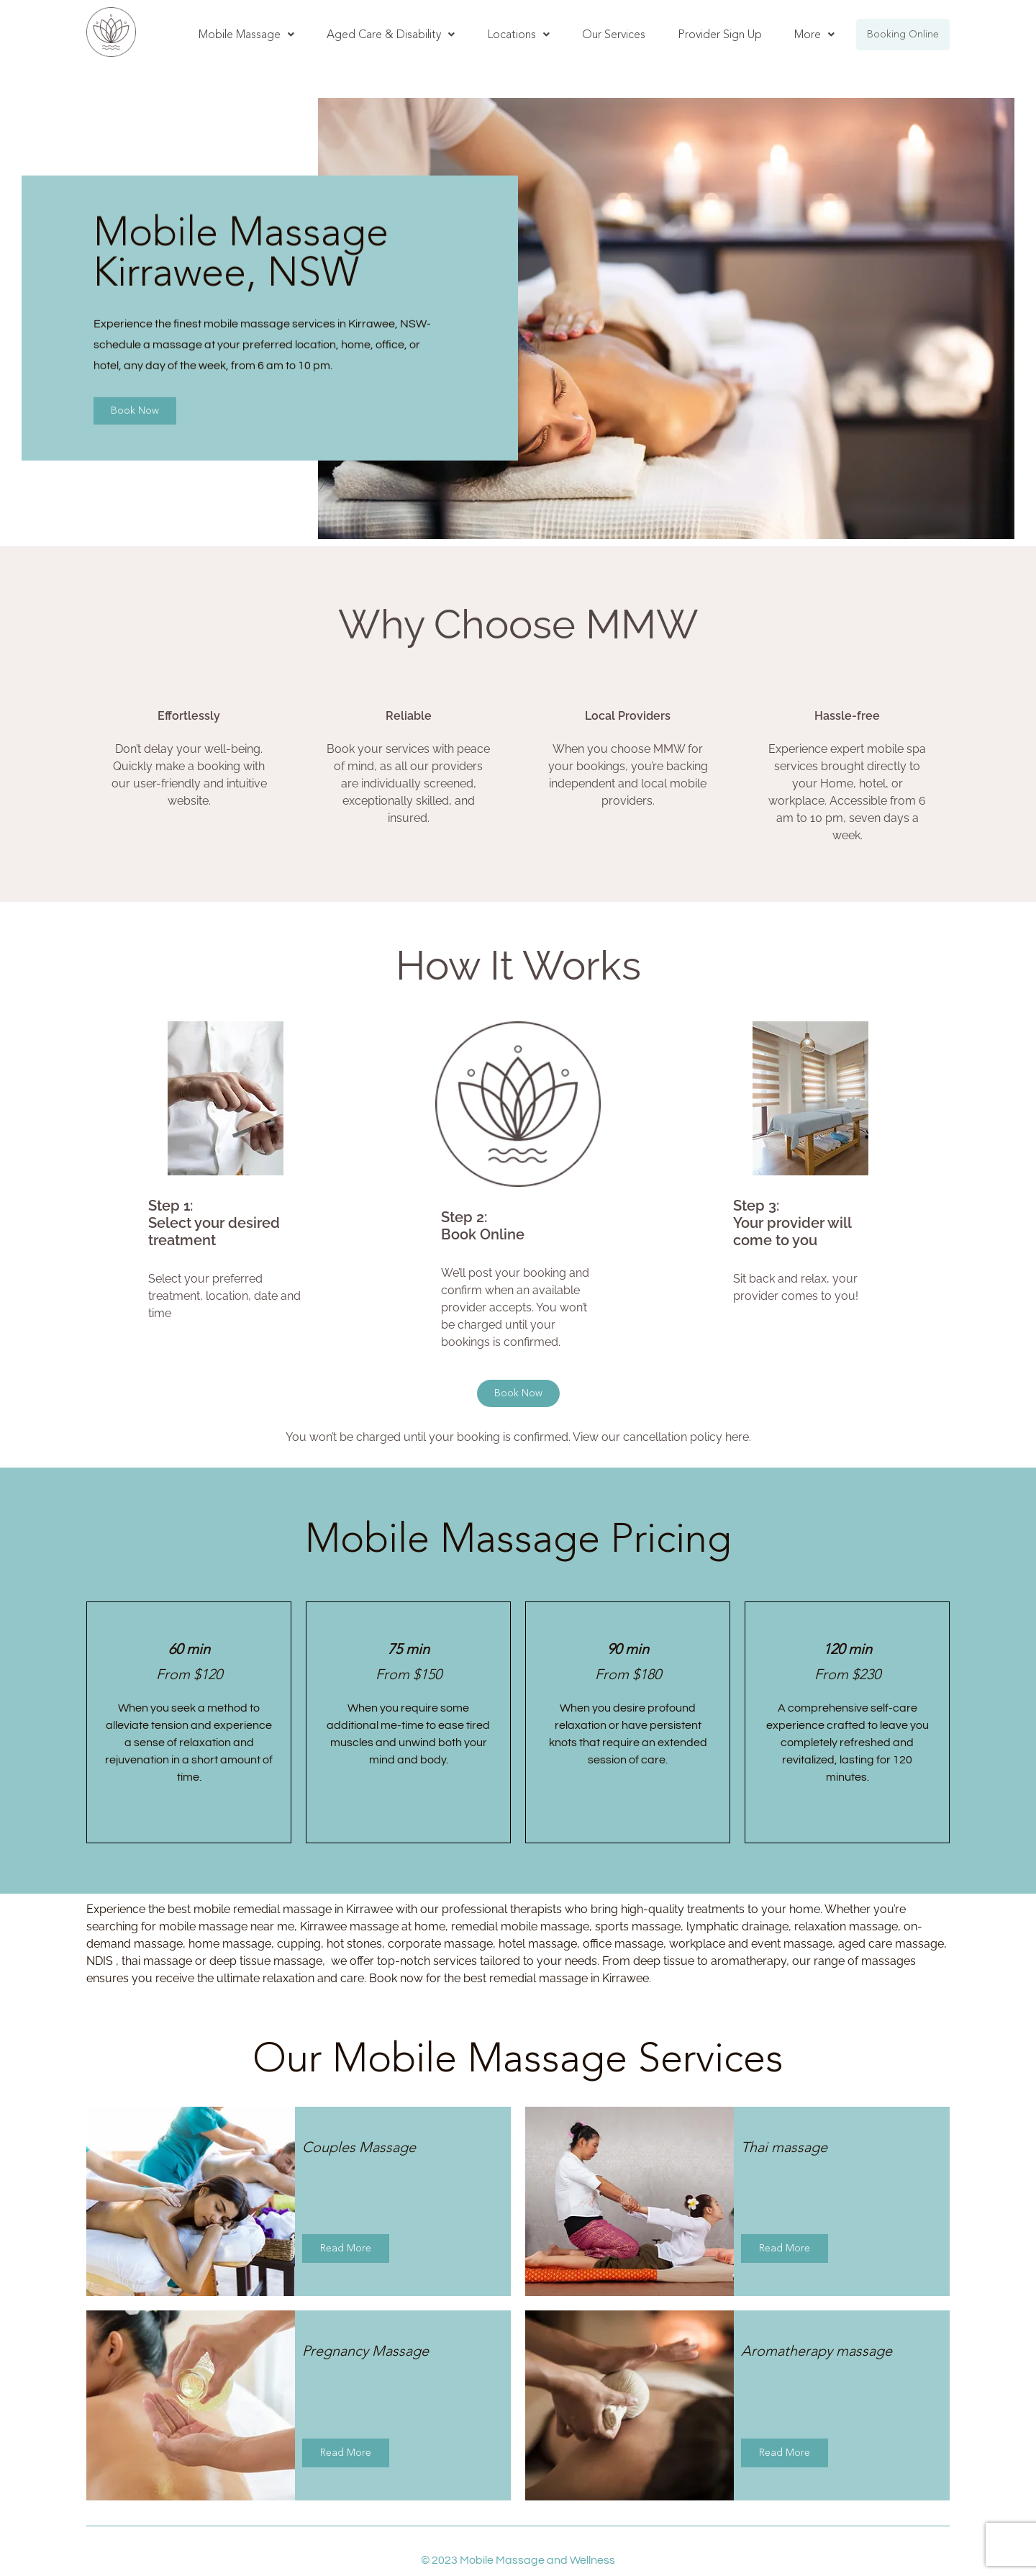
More (814, 34)
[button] (246, 34)
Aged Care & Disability (391, 34)
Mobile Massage (246, 34)
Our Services (613, 34)
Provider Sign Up (720, 34)
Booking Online (903, 34)
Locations (518, 34)
